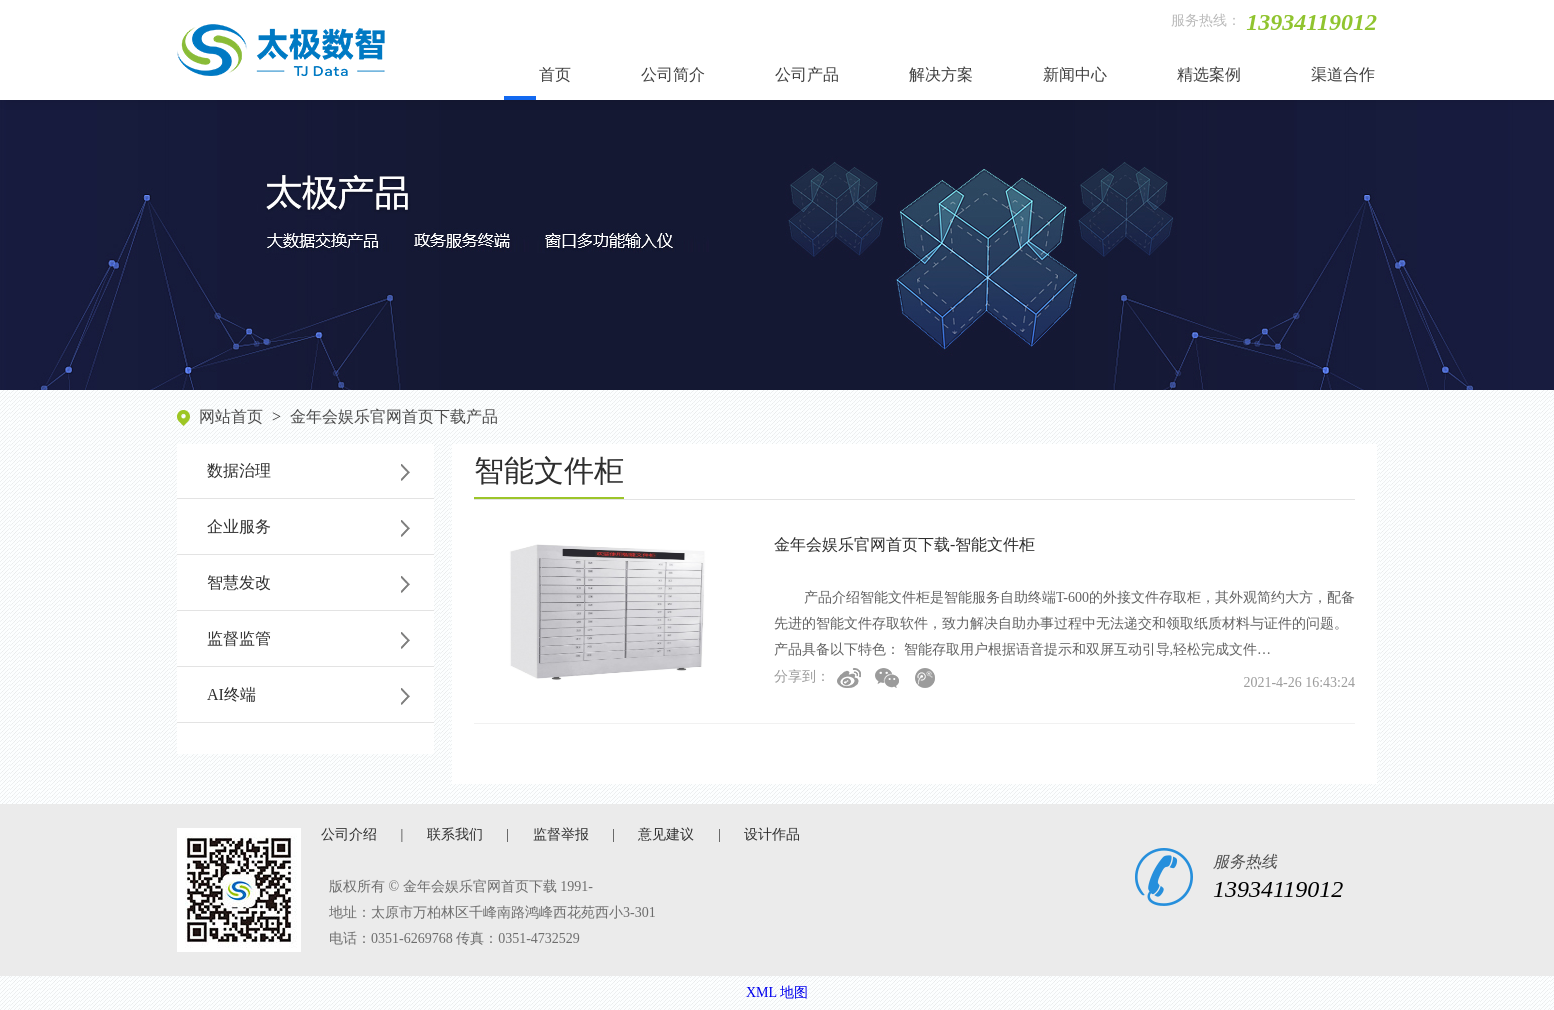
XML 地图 (777, 992)
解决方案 (941, 74)
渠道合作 (1343, 74)
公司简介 (673, 74)
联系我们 (455, 834)
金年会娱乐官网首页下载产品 (394, 416)
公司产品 (807, 74)
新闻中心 (1075, 74)
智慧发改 (239, 582)
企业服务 (239, 526)
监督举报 (561, 834)
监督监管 (239, 638)
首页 (555, 74)
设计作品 (772, 834)
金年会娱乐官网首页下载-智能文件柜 (904, 544)
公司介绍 (349, 834)
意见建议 (666, 834)
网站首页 (231, 416)
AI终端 (231, 694)
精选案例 (1209, 74)
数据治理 (239, 470)
